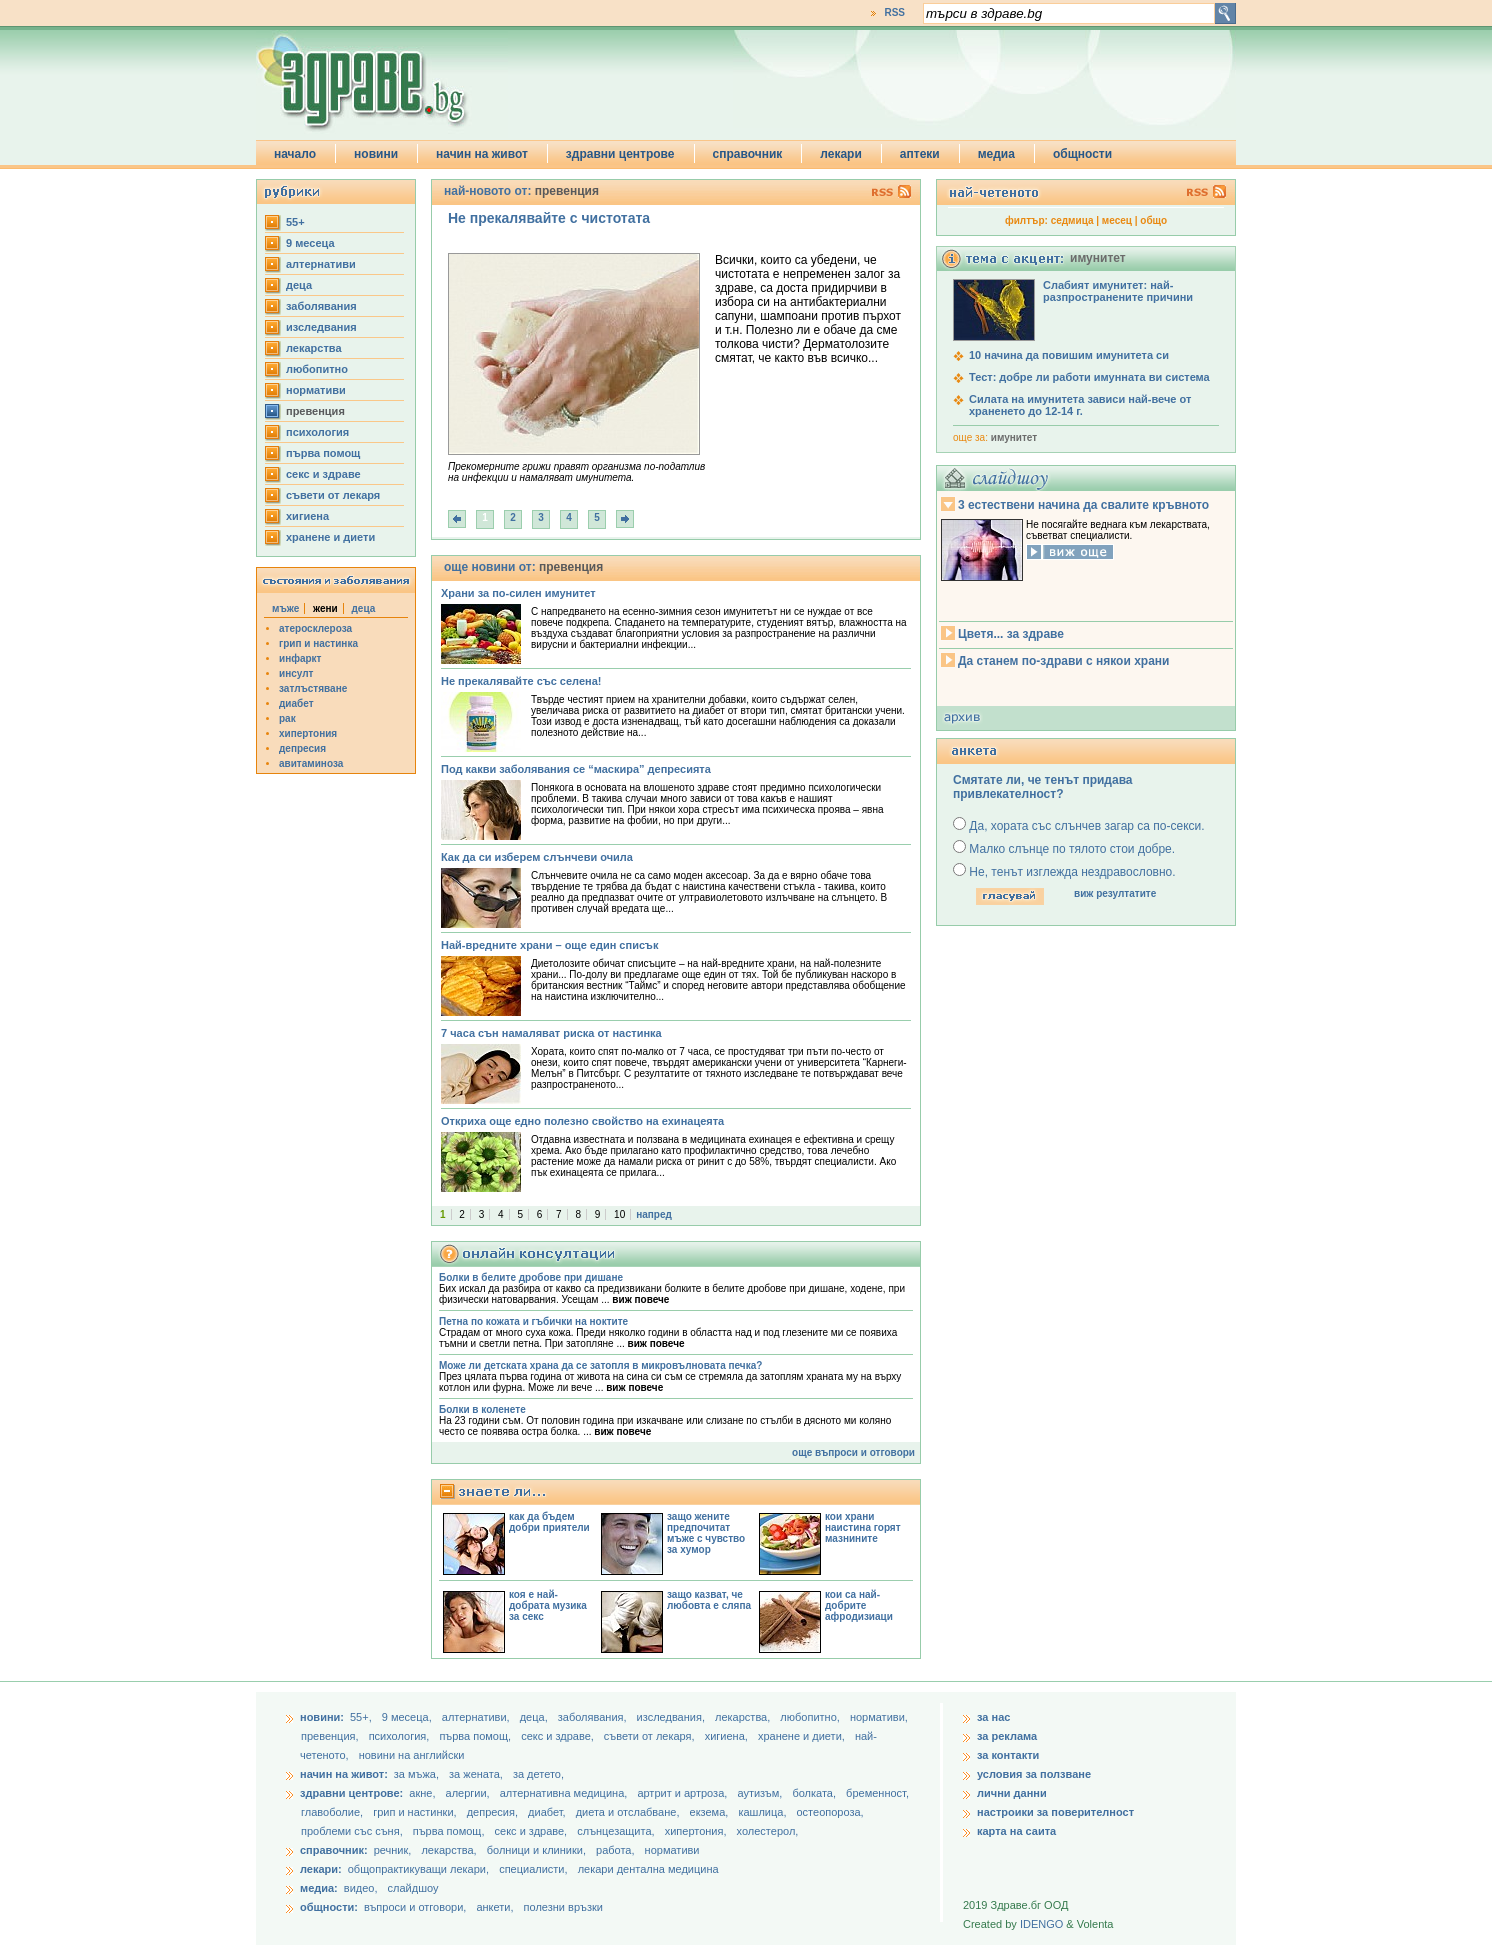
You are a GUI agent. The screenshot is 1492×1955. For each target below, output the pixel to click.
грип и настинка (318, 643)
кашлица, (763, 1812)
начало (295, 154)
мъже (285, 608)
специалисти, (533, 1869)
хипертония (308, 733)
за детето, (538, 1774)
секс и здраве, (559, 1736)
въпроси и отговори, (415, 1907)
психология (317, 432)
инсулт (296, 673)
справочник (748, 154)
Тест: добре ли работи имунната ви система (1089, 377)
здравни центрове (620, 154)
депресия (302, 748)
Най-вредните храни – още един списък (549, 945)
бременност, (877, 1793)
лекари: (321, 1869)
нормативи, (879, 1717)
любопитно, (811, 1717)
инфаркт (300, 658)
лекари (841, 154)
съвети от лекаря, (651, 1736)
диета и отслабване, (629, 1812)
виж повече (640, 1299)
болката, (815, 1793)
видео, (361, 1888)
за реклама (1007, 1736)
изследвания (321, 327)
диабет (296, 703)
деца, (535, 1717)
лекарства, (744, 1717)
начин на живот (482, 154)
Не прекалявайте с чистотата (549, 218)
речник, (393, 1850)
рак (287, 718)
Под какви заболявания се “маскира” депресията (576, 769)
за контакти (1008, 1755)
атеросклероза (315, 628)
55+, (362, 1717)
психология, (401, 1736)
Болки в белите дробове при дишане (531, 1277)
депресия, (494, 1812)
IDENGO (1041, 1924)
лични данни (1012, 1793)
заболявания (321, 306)
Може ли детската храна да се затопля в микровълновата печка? (600, 1365)
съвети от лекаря (333, 495)
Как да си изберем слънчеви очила (537, 857)
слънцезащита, (617, 1831)
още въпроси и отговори (853, 1452)
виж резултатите (1115, 893)
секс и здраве (323, 474)
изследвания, (672, 1717)
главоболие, (333, 1812)
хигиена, (728, 1736)
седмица (1072, 220)
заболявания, (594, 1717)
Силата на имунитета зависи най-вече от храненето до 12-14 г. (1080, 405)
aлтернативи (321, 264)
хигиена (307, 516)
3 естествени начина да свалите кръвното (1083, 505)
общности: (329, 1907)
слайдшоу (413, 1888)
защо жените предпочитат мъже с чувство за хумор (706, 1533)
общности (1082, 154)
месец (1117, 220)
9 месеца (310, 243)
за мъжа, (416, 1774)
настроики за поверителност (1055, 1812)
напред (654, 1214)
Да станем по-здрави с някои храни (1063, 661)
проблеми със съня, (353, 1831)
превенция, (331, 1736)
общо (1153, 220)
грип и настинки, (416, 1812)
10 (619, 1214)
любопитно (317, 369)
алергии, (469, 1793)
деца (299, 285)
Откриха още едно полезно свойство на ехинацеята (582, 1121)
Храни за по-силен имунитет (518, 593)
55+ (295, 222)
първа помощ (323, 453)
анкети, (494, 1907)
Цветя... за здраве (1011, 634)
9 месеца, (408, 1717)
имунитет (1014, 437)
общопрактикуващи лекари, (418, 1869)
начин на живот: (344, 1774)
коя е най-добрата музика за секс (548, 1605)
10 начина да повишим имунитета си (1069, 355)
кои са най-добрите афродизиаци (859, 1605)
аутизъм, (761, 1793)
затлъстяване (313, 688)
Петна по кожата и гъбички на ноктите (533, 1321)
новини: (322, 1717)
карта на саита (1016, 1831)
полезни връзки (563, 1907)
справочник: (334, 1850)
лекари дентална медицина (648, 1869)
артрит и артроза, (683, 1793)
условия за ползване (1034, 1774)
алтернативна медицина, (565, 1793)
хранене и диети (330, 537)
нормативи (316, 390)
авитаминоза (311, 763)
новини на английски (412, 1755)
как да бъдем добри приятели (549, 1522)
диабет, (548, 1812)
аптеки (920, 154)
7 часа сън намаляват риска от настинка (551, 1033)
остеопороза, (830, 1812)
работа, (615, 1850)
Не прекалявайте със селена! (521, 681)
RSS (894, 12)
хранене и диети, (803, 1736)
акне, (423, 1793)
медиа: (319, 1888)
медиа (996, 154)
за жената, (476, 1774)
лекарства (314, 348)
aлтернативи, (477, 1717)
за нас (993, 1717)
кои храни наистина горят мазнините (863, 1527)
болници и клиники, (536, 1850)
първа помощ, (476, 1736)
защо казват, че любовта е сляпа (709, 1600)
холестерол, (768, 1831)
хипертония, (697, 1831)
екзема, (711, 1812)
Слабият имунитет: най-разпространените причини (1118, 291)
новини (376, 154)
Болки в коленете (482, 1409)
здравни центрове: (351, 1793)
